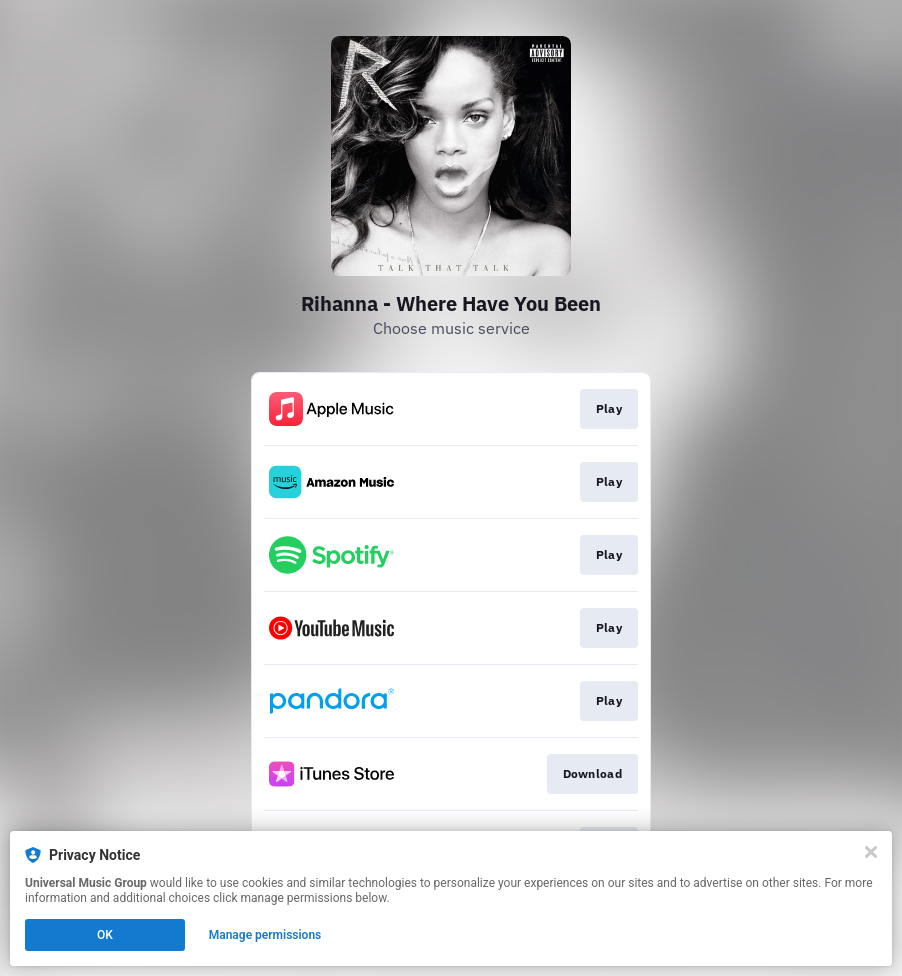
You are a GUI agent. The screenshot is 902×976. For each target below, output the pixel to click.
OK (105, 935)
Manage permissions (265, 935)
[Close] (871, 852)
